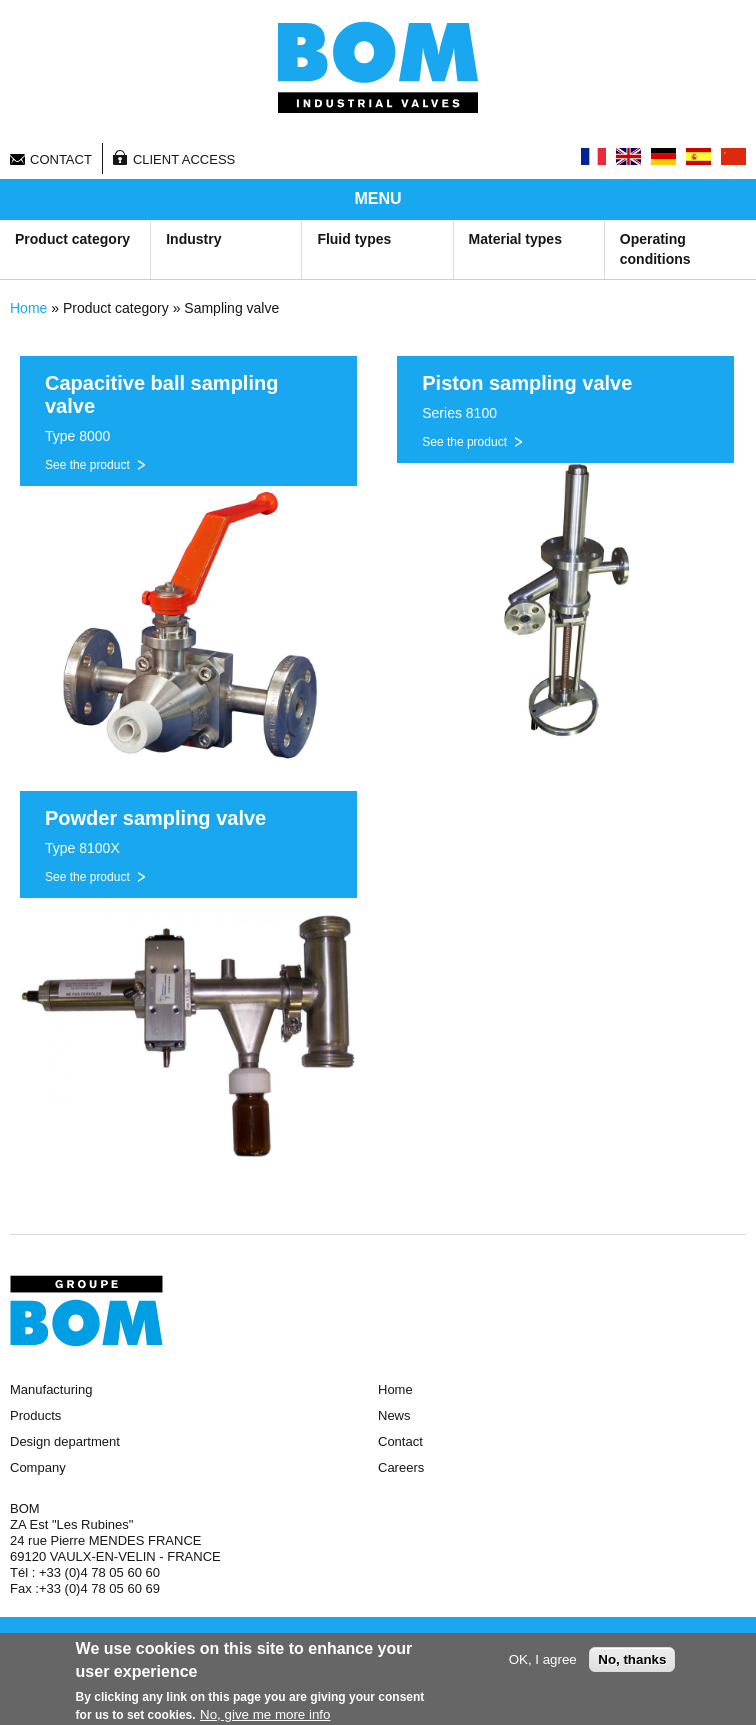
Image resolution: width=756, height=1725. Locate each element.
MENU (377, 198)
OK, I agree (543, 1660)
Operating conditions (655, 249)
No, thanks (632, 1660)
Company (38, 1467)
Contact (61, 159)
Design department (65, 1441)
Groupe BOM (86, 1311)
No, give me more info (265, 1715)
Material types (515, 239)
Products (35, 1415)
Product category (72, 239)
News (394, 1415)
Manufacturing (51, 1389)
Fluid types (354, 239)
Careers (401, 1467)
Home (28, 308)
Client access (184, 159)
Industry (193, 239)
